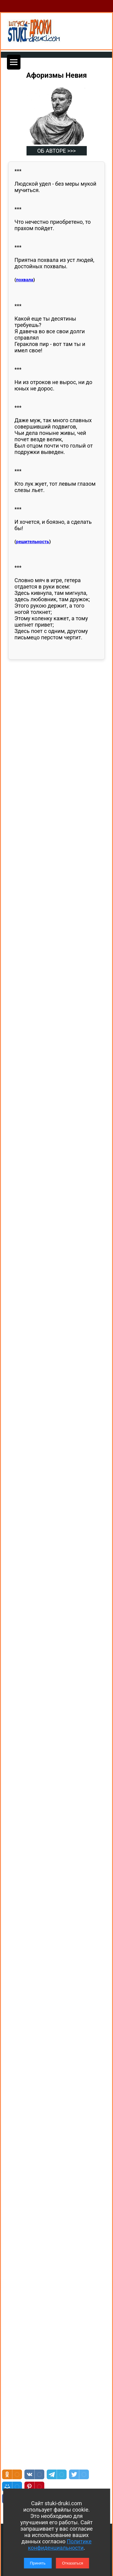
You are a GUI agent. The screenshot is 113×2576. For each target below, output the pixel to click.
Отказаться (72, 2563)
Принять (38, 2563)
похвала (24, 279)
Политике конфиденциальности (60, 2544)
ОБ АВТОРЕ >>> (56, 151)
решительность (32, 541)
